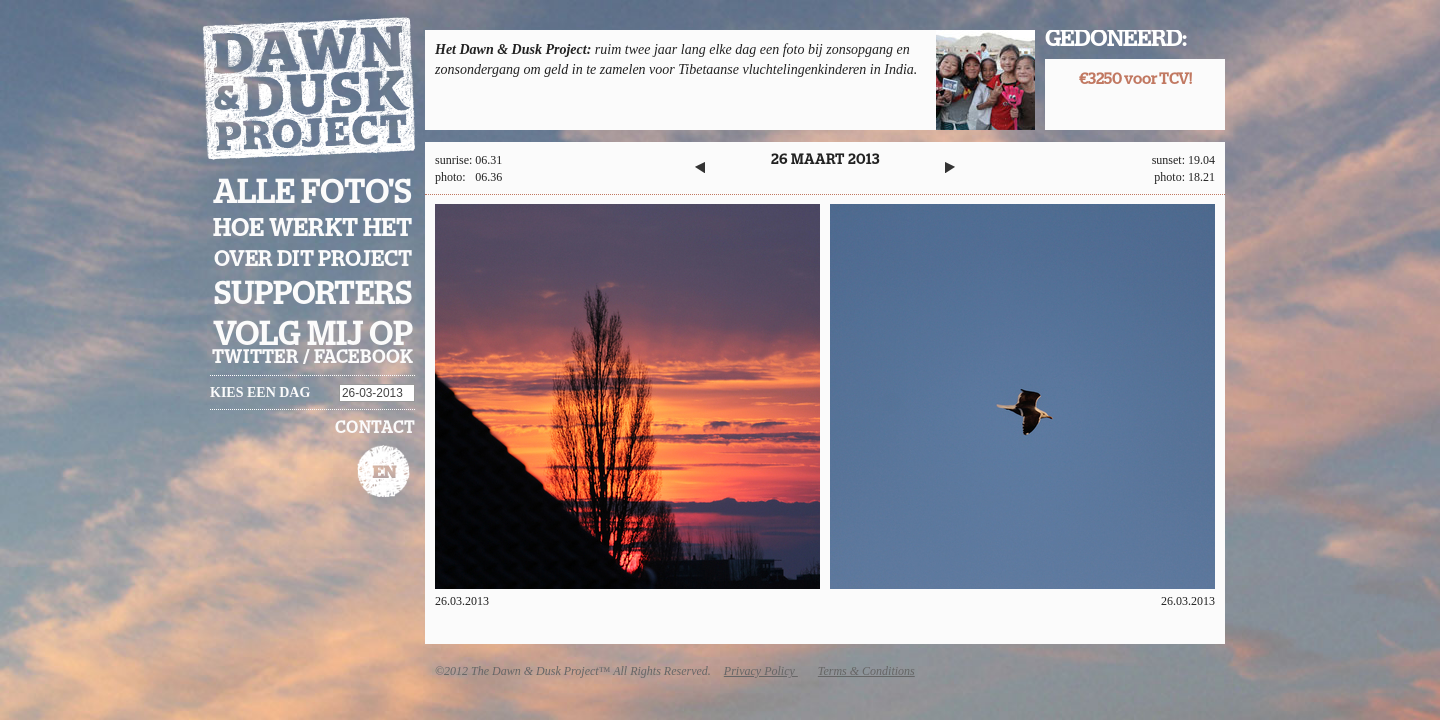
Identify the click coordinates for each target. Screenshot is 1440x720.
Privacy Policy (761, 671)
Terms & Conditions (866, 671)
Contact (375, 428)
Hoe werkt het (312, 229)
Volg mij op (313, 335)
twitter (255, 358)
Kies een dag (260, 392)
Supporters (313, 294)
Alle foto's (312, 193)
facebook (363, 358)
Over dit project (313, 259)
